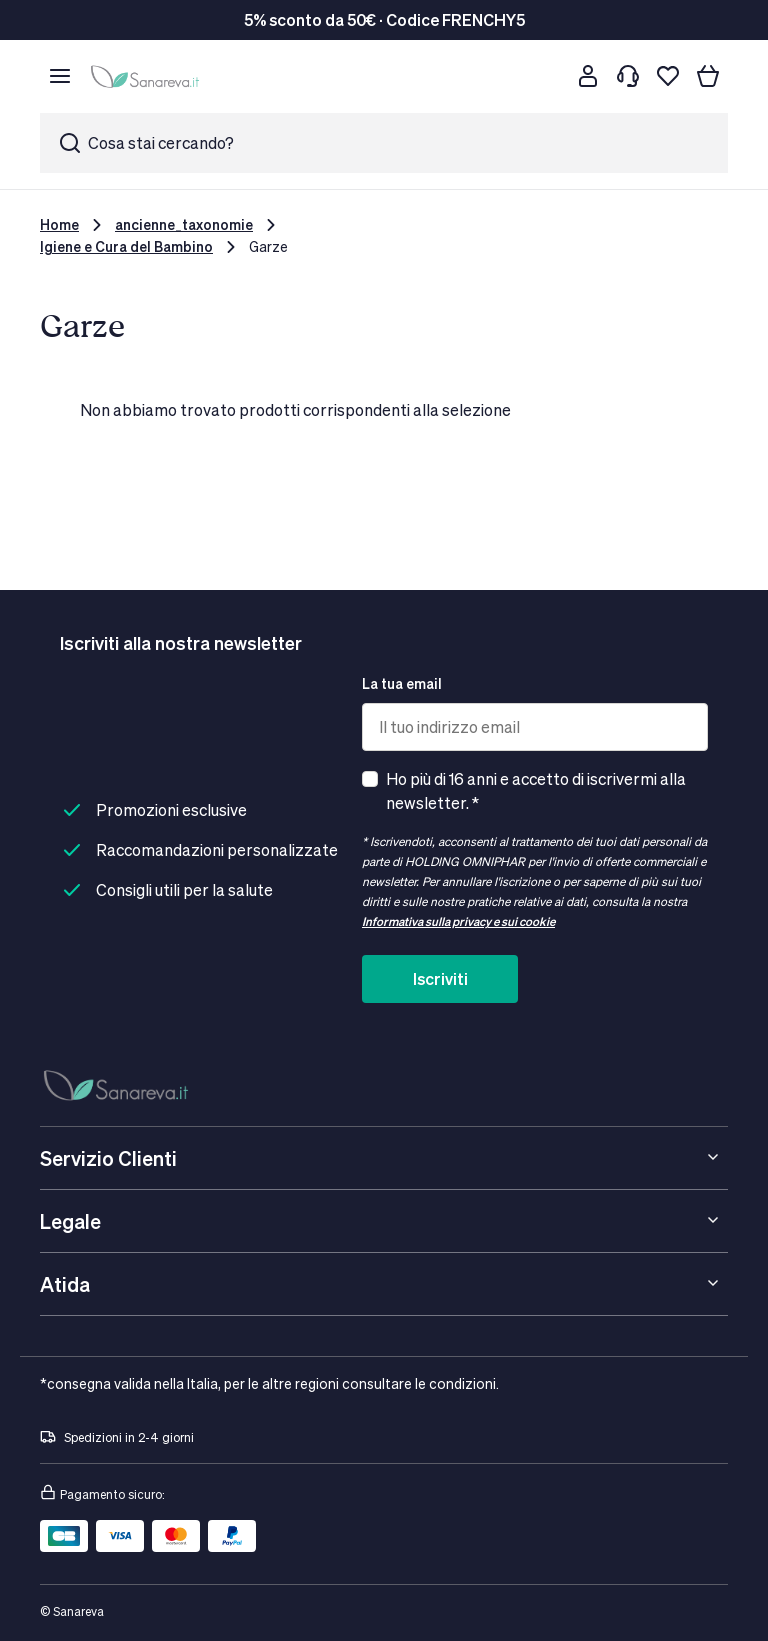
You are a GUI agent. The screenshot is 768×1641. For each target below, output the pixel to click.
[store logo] (148, 76)
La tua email (402, 683)
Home (59, 224)
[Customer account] (588, 76)
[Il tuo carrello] (708, 76)
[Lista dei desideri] (668, 76)
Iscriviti (440, 978)
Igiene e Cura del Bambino (126, 246)
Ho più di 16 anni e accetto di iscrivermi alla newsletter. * (536, 790)
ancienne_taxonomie (184, 224)
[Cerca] (548, 76)
